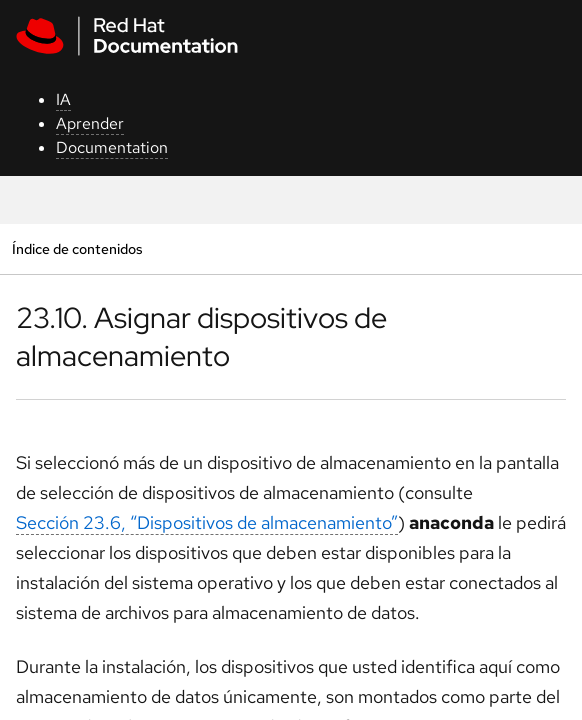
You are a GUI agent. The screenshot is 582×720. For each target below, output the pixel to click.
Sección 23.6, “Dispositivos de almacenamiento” (207, 522)
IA (63, 99)
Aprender (90, 123)
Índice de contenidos (77, 248)
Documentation (112, 147)
